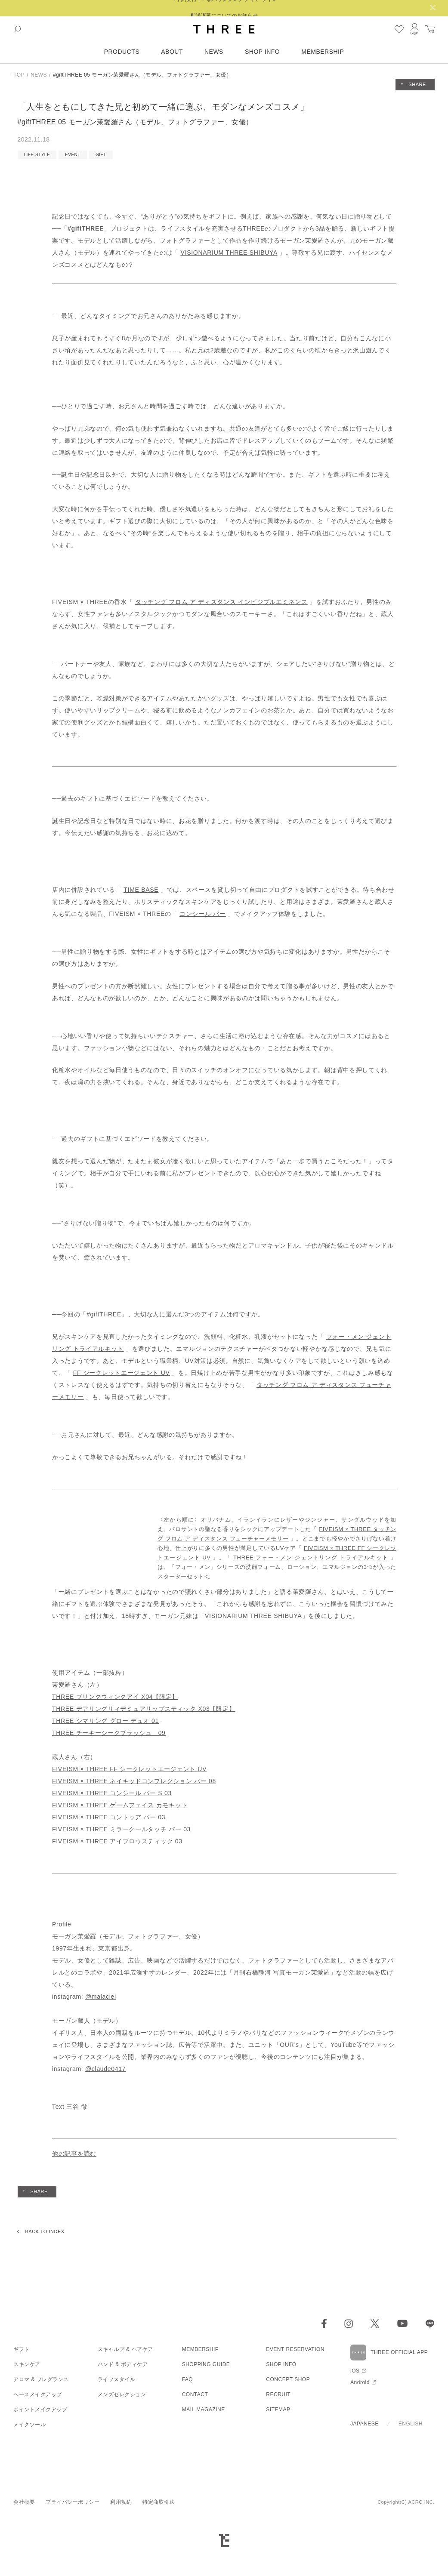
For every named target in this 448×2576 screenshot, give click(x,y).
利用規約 (121, 2502)
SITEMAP (278, 2410)
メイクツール (29, 2425)
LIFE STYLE (37, 154)
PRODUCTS (122, 51)
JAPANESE (364, 2424)
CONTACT (195, 2394)
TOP (19, 75)
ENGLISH (411, 2424)
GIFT (101, 154)
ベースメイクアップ (37, 2394)
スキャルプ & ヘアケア (125, 2349)
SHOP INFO (262, 51)
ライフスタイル (117, 2379)
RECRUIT (278, 2394)
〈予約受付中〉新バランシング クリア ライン (224, 8)
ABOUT (172, 51)
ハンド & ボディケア (123, 2364)
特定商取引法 (158, 2502)
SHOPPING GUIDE (206, 2364)
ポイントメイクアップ (40, 2410)
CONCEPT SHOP (288, 2379)
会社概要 (24, 2502)
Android (360, 2382)
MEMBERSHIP (322, 51)
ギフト (21, 2349)
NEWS (213, 51)
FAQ (187, 2379)
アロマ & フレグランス (41, 2379)
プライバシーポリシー (72, 2502)
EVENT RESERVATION (295, 2349)
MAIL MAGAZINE (203, 2410)
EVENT (72, 154)
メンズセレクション (122, 2394)
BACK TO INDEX (45, 2231)
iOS (355, 2371)
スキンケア (26, 2364)
